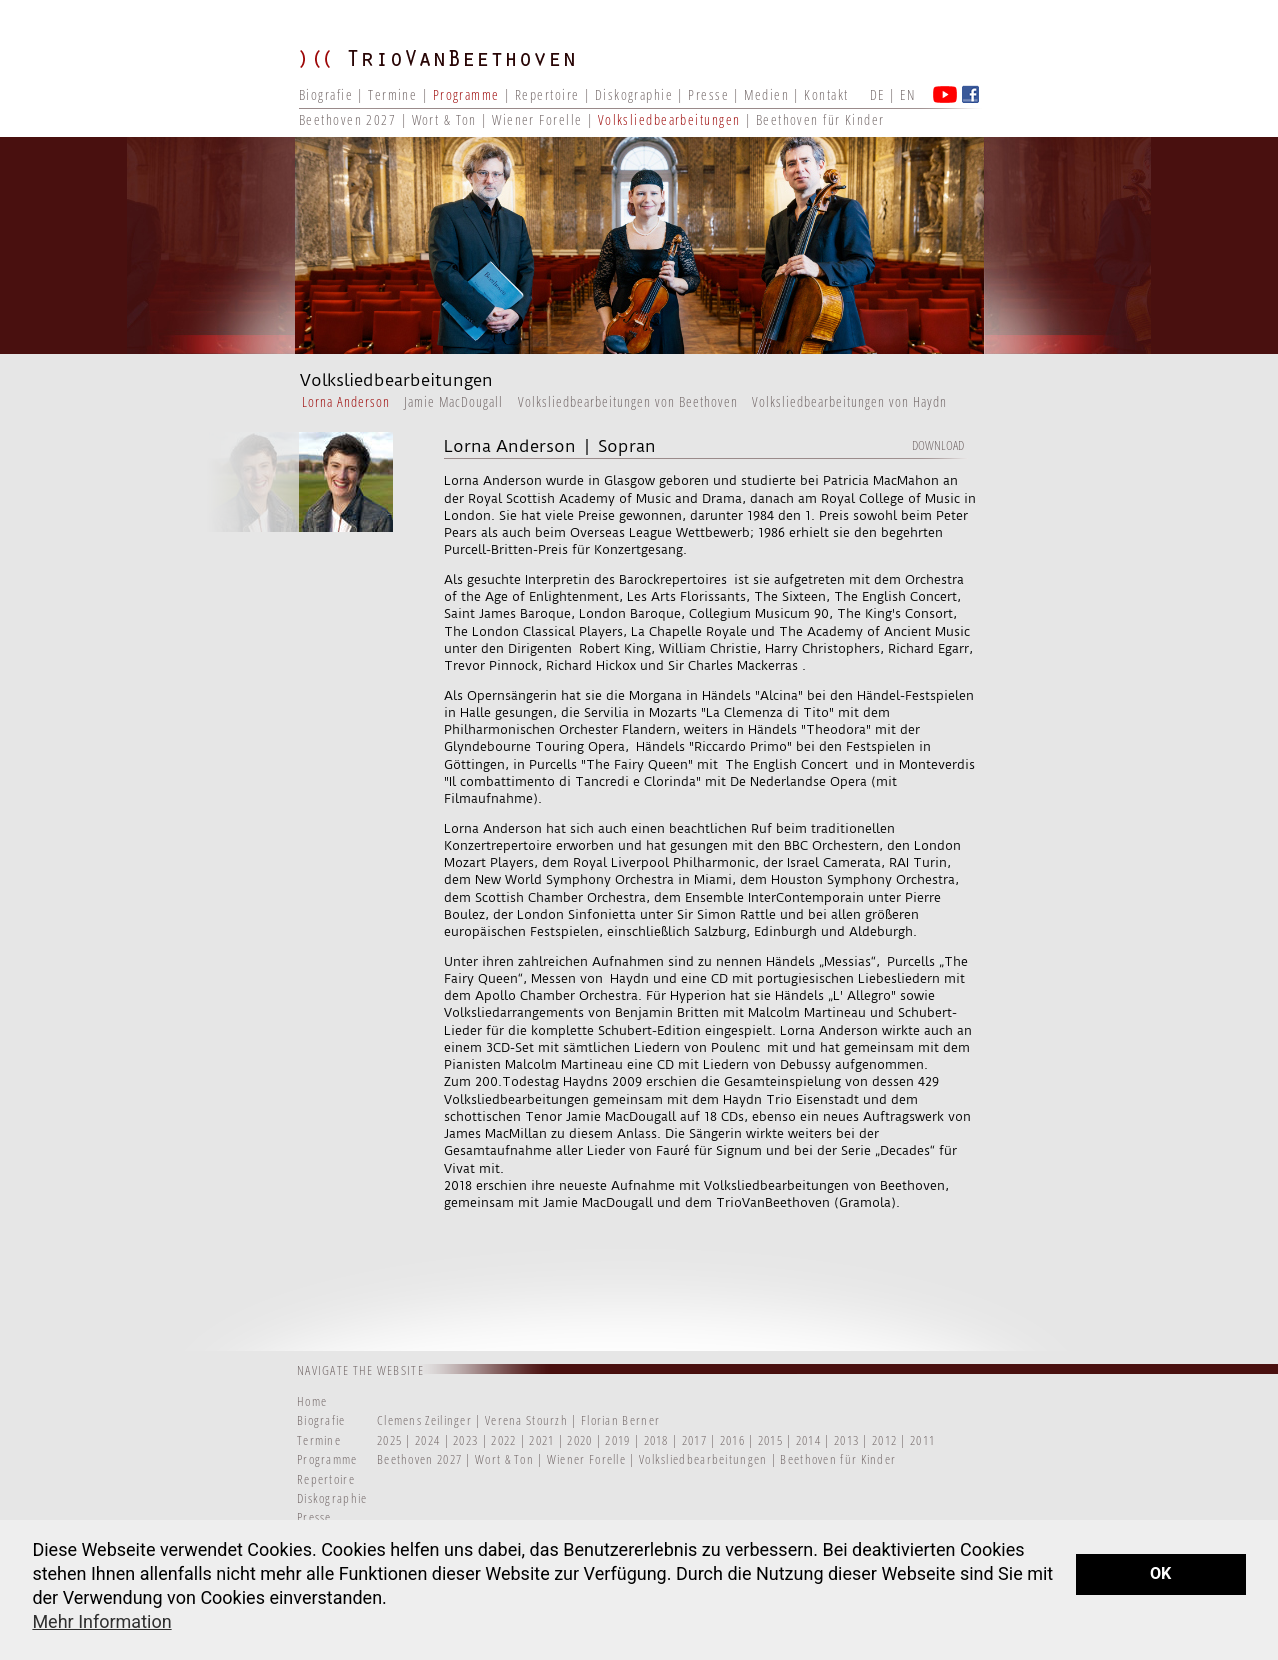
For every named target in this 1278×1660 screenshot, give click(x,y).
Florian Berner (620, 1420)
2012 (884, 1440)
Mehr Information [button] (101, 1621)
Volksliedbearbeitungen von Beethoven (628, 401)
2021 (541, 1440)
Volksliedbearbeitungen (671, 119)
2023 (465, 1440)
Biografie (326, 94)
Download (938, 445)
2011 (922, 1440)
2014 (808, 1440)
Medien (766, 94)
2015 (770, 1440)
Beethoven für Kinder (820, 119)
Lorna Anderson (346, 401)
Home (312, 1401)
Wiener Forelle (537, 119)
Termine (392, 94)
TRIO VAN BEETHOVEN (449, 75)
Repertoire (547, 94)
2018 (656, 1440)
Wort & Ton (447, 119)
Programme (466, 94)
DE (877, 94)
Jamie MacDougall (453, 401)
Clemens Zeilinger (424, 1420)
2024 (427, 1440)
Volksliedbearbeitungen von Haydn (849, 401)
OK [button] (1160, 1573)
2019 (617, 1440)
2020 (579, 1440)
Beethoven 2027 (347, 119)
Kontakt (826, 94)
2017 (694, 1440)
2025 (389, 1440)
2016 (732, 1440)
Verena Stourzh (526, 1420)
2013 (846, 1440)
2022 (503, 1440)
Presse (708, 94)
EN (907, 94)
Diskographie (634, 94)
